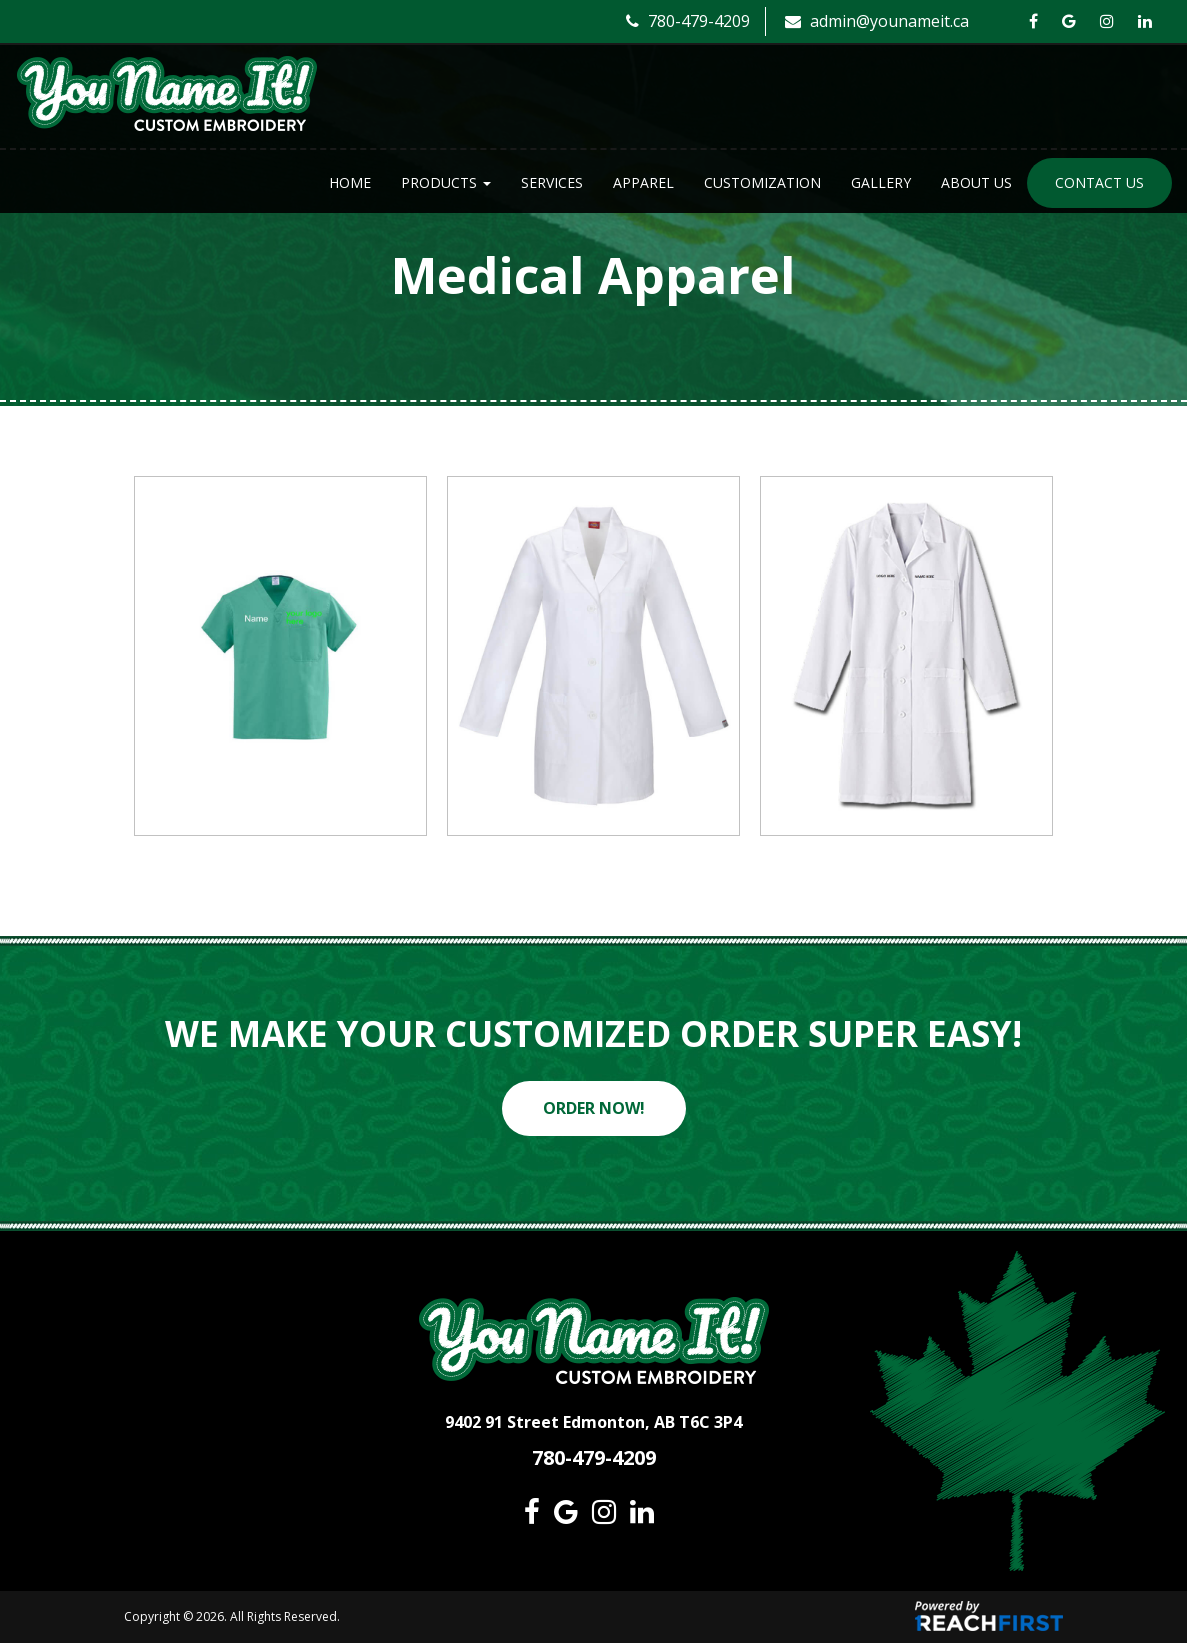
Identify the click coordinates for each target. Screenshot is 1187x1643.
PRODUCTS (446, 182)
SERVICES (552, 182)
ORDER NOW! (594, 1108)
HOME (350, 182)
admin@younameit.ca (877, 21)
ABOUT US (976, 182)
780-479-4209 (688, 21)
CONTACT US (1099, 182)
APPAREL (643, 182)
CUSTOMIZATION (762, 182)
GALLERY (881, 182)
